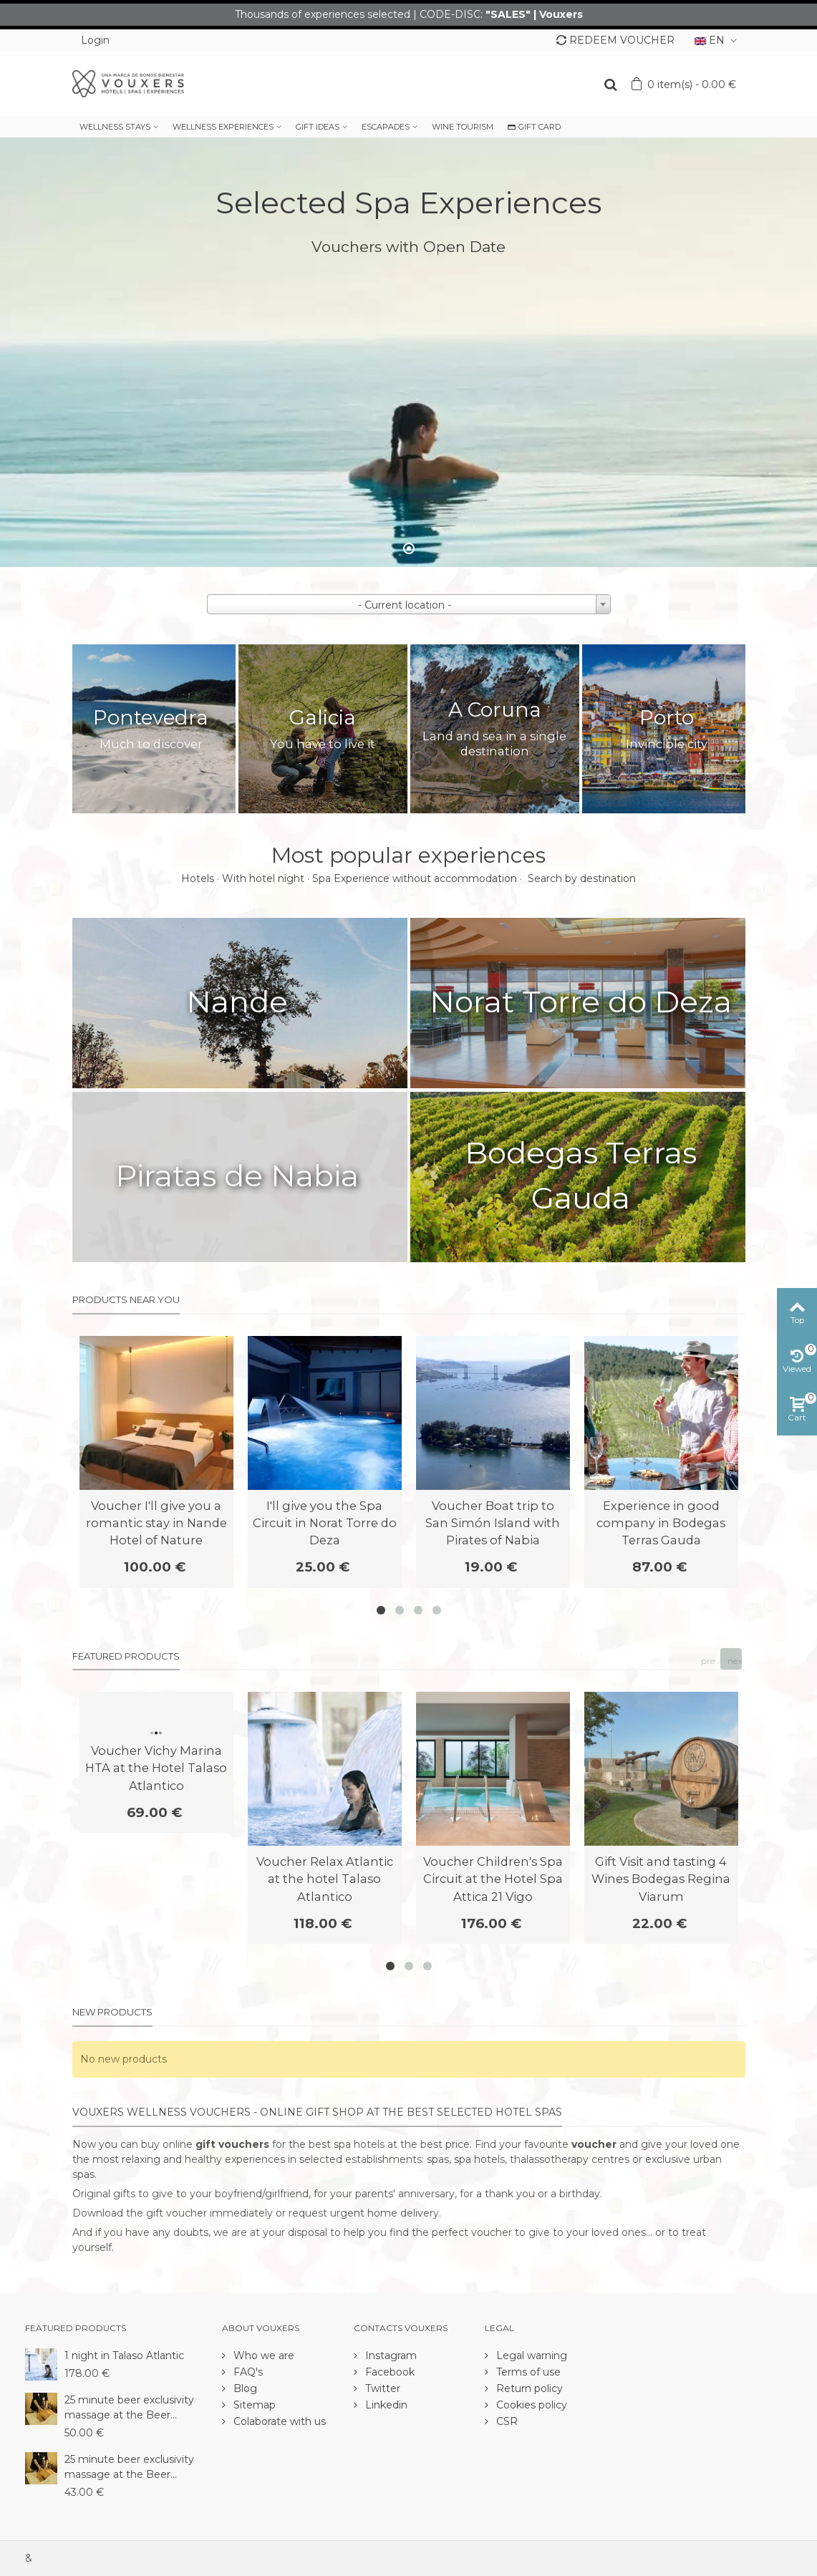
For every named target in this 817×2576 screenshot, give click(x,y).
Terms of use (527, 2372)
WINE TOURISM (462, 127)
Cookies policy (530, 2404)
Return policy (528, 2388)
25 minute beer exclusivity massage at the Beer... (129, 2407)
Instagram (389, 2355)
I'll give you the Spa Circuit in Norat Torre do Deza (325, 1523)
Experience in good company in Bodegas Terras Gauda (660, 1523)
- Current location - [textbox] (404, 605)
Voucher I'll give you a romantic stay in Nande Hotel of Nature (156, 1523)
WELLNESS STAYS (114, 127)
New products (112, 2012)
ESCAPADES (386, 127)
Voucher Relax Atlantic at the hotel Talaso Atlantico (324, 1879)
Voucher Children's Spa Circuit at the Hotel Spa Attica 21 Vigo (493, 1879)
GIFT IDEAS (317, 127)
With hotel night (263, 878)
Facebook (388, 2372)
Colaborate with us (278, 2421)
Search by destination (582, 878)
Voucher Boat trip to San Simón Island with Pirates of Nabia (492, 1523)
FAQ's (247, 2372)
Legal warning (530, 2355)
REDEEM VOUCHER (615, 40)
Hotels (197, 878)
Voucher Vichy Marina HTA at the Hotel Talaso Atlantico (156, 1768)
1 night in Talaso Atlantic (124, 2355)
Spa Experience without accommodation (414, 878)
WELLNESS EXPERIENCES (223, 127)
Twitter (381, 2388)
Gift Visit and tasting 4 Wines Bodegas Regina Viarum (660, 1879)
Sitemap (253, 2404)
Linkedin (384, 2404)
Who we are (262, 2355)
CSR (505, 2421)
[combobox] (409, 604)
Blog (244, 2388)
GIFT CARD (534, 126)
